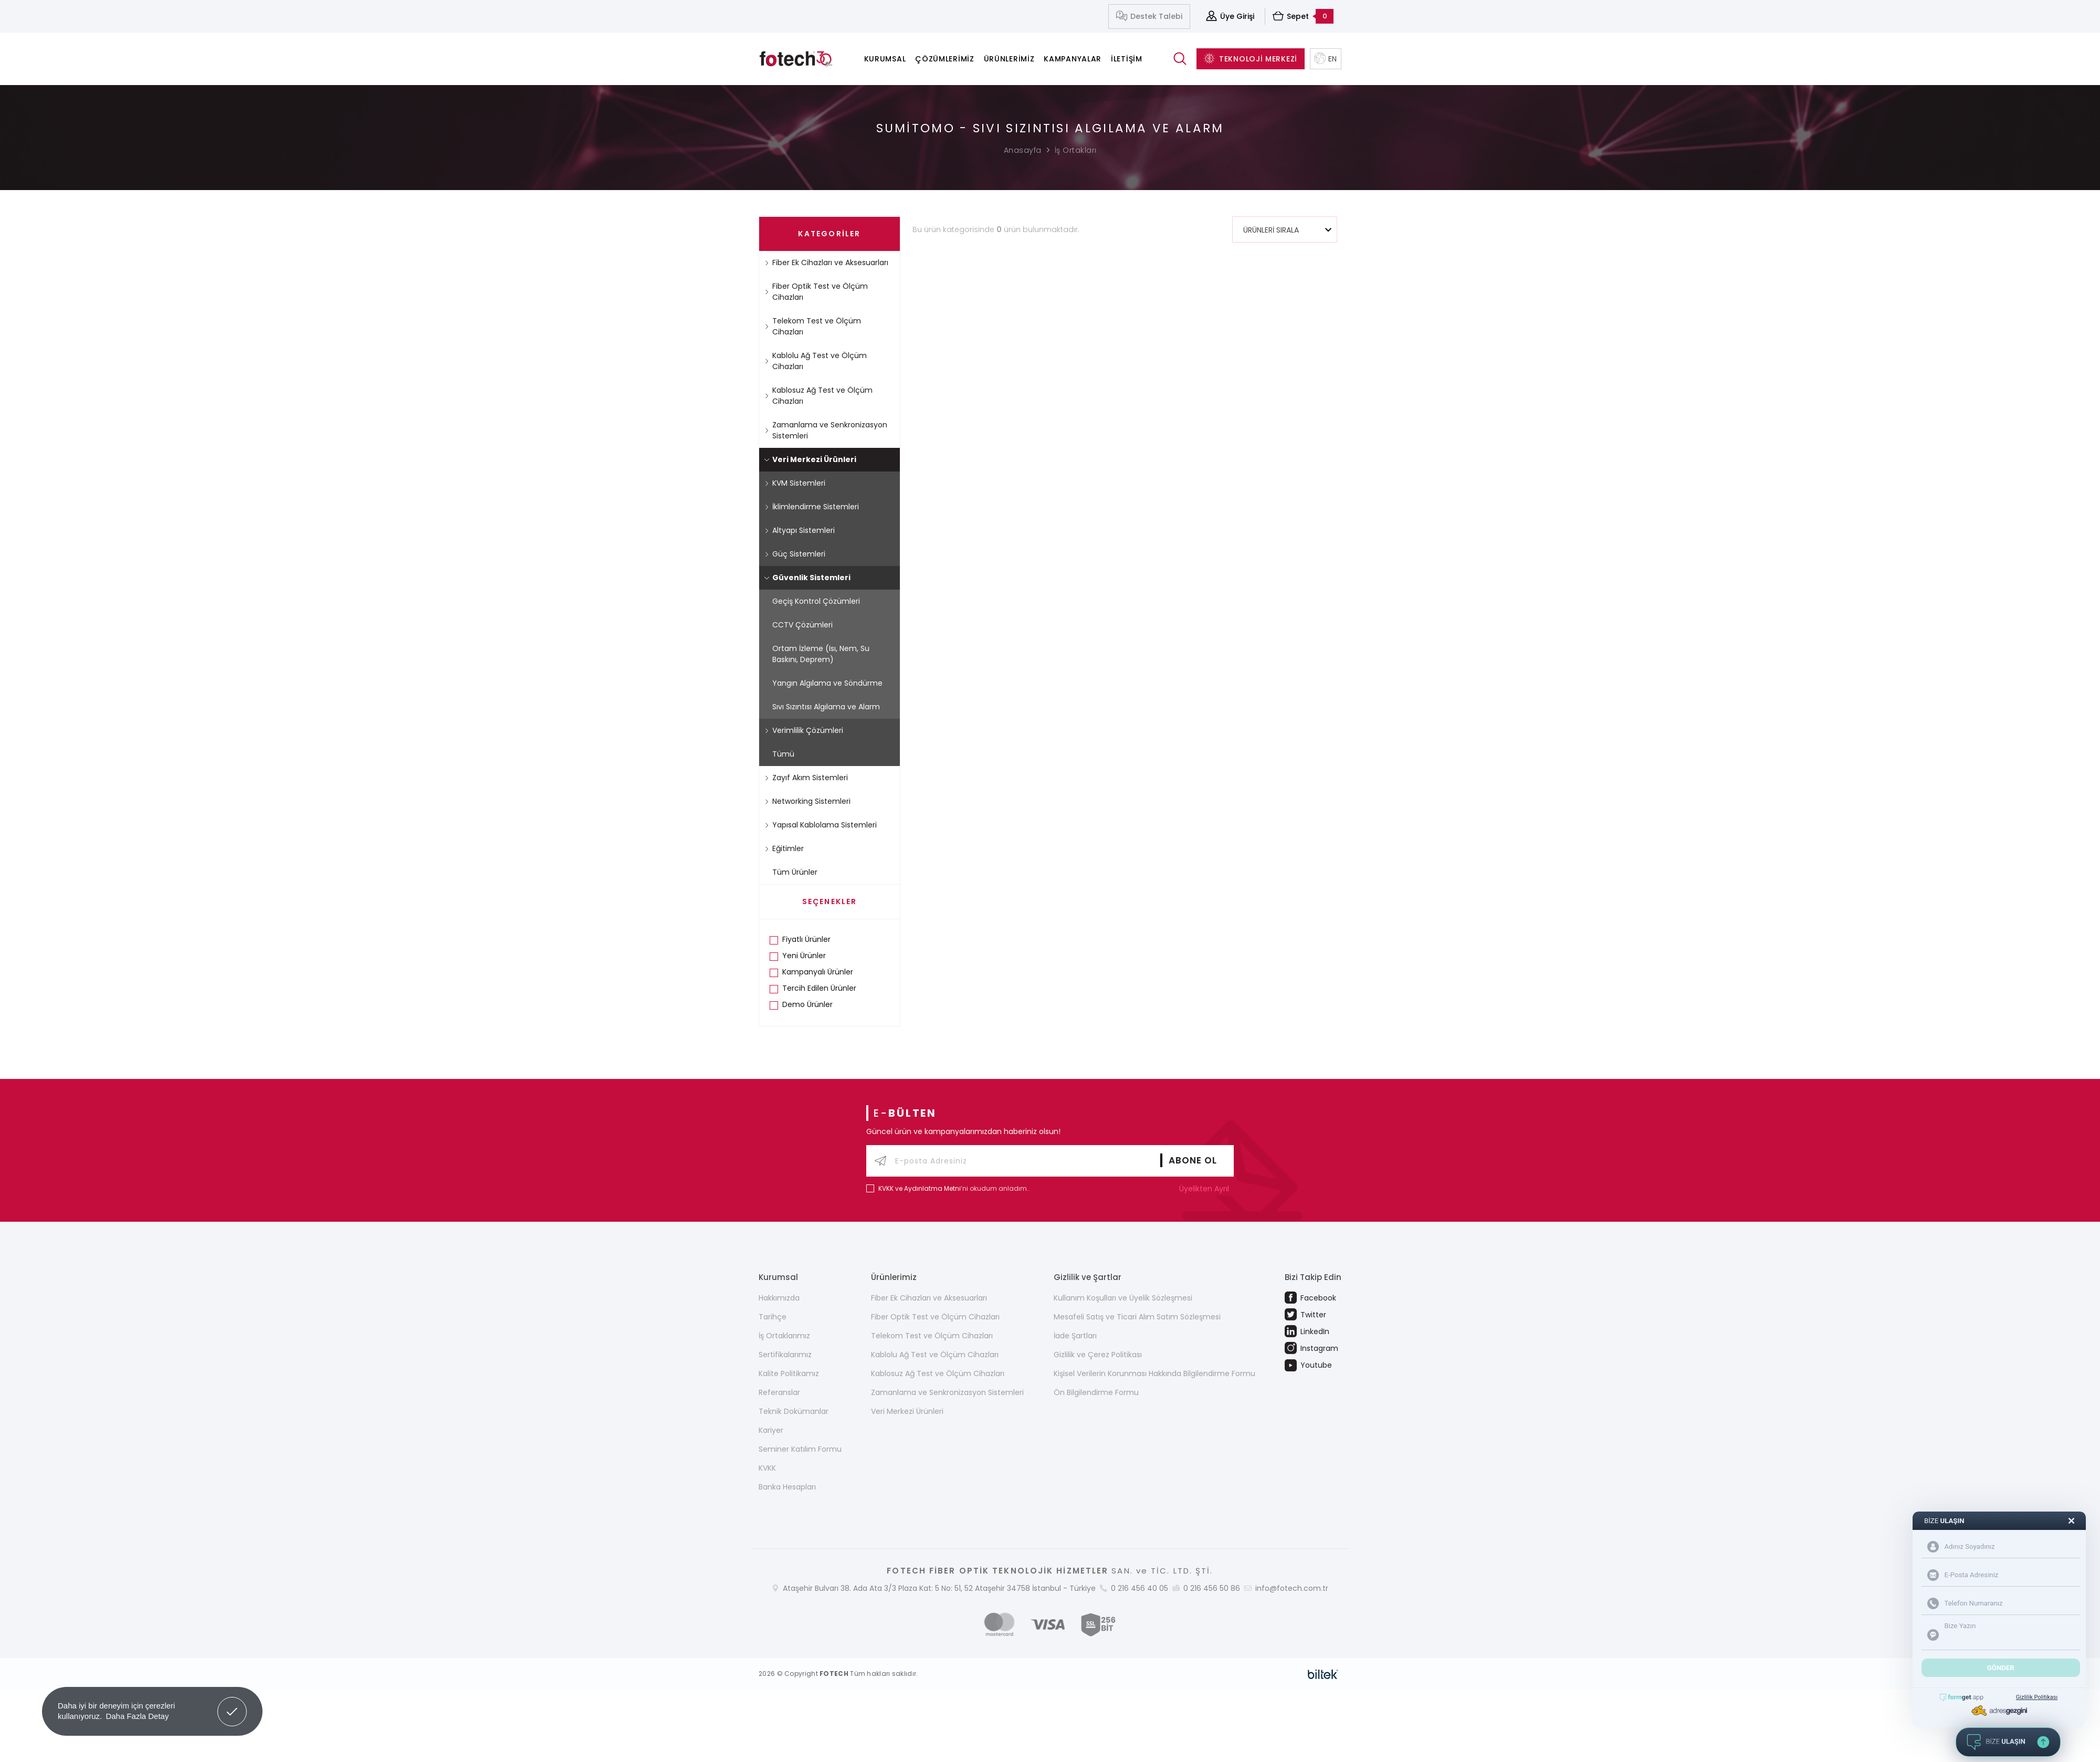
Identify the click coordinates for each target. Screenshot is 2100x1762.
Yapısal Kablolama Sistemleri (820, 825)
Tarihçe (772, 1317)
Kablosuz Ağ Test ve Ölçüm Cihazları (818, 395)
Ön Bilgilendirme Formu (1096, 1392)
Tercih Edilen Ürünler (819, 988)
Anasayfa (1023, 150)
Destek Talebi (1149, 16)
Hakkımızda (779, 1298)
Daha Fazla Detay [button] (137, 1716)
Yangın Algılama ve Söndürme (827, 683)
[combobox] (1284, 229)
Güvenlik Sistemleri (807, 577)
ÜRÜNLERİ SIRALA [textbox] (1271, 230)
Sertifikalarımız (785, 1354)
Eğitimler (784, 848)
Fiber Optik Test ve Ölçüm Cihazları (816, 291)
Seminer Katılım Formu (800, 1449)
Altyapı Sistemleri (799, 530)
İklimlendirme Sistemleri (811, 506)
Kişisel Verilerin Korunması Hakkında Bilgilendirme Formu (1154, 1373)
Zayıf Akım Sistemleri (806, 777)
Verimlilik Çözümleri (803, 730)
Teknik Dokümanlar (793, 1411)
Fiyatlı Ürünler (806, 939)
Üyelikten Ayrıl (1206, 1188)
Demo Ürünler (807, 1004)
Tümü (783, 754)
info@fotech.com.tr (1291, 1588)
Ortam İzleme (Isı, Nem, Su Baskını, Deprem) (820, 654)
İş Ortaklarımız (784, 1335)
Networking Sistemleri (807, 801)
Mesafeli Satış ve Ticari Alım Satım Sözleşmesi (1137, 1317)
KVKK (767, 1468)
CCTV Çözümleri (802, 625)
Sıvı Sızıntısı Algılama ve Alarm (826, 706)
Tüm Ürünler (794, 872)
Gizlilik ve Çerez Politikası (1098, 1354)
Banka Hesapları (787, 1487)
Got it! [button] (232, 1704)
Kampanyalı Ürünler (817, 972)
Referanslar (779, 1392)
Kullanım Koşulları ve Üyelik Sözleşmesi (1123, 1298)
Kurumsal (885, 59)
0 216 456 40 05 (1139, 1588)
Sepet (1303, 16)
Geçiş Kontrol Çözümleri (816, 601)
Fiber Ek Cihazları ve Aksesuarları (826, 262)
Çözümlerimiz (944, 59)
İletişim (1126, 59)
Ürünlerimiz (1009, 59)
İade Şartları (1075, 1335)
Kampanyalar (1072, 59)
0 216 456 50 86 (1211, 1588)
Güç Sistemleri (794, 554)
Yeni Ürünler (804, 955)
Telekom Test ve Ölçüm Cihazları (812, 326)
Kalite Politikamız (789, 1373)
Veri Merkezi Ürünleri (810, 459)
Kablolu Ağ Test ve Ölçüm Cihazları (815, 361)
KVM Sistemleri (794, 483)
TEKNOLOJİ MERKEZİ (1250, 59)
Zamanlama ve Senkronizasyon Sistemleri (825, 430)
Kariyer (771, 1430)
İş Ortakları (1076, 150)
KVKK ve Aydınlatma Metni (919, 1188)
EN (1325, 59)
